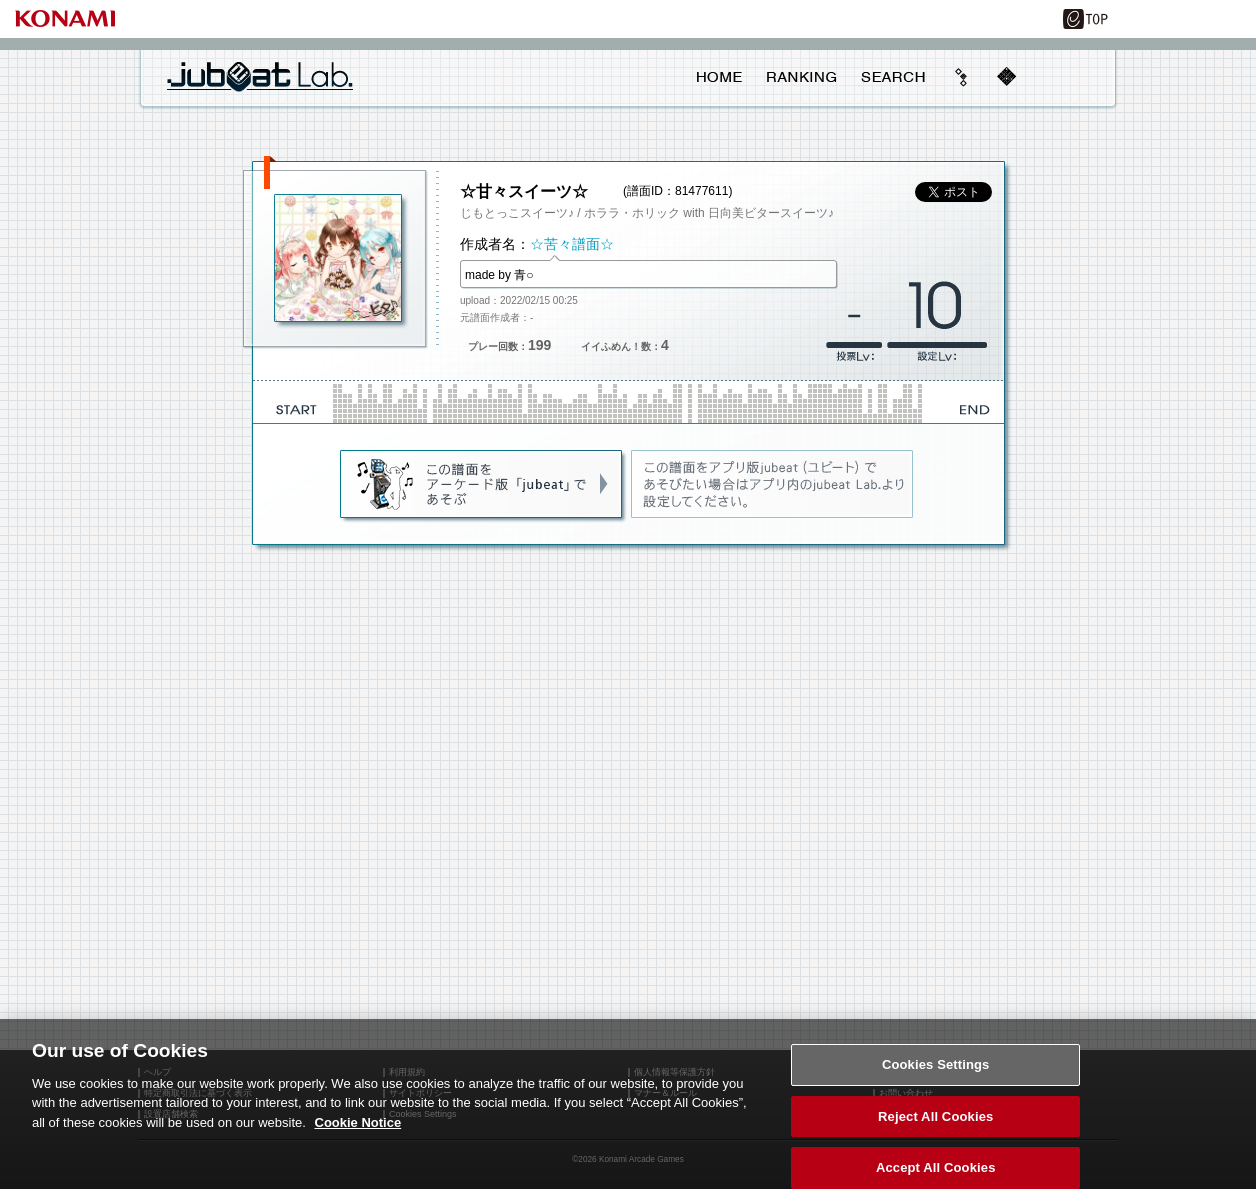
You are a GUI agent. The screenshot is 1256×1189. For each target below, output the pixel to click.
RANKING (801, 77)
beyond (962, 77)
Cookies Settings (936, 1072)
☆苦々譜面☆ (572, 244)
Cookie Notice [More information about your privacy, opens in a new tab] (358, 1130)
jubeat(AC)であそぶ (482, 485)
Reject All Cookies (935, 1124)
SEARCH (893, 77)
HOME (719, 77)
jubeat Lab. (260, 76)
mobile (1006, 77)
